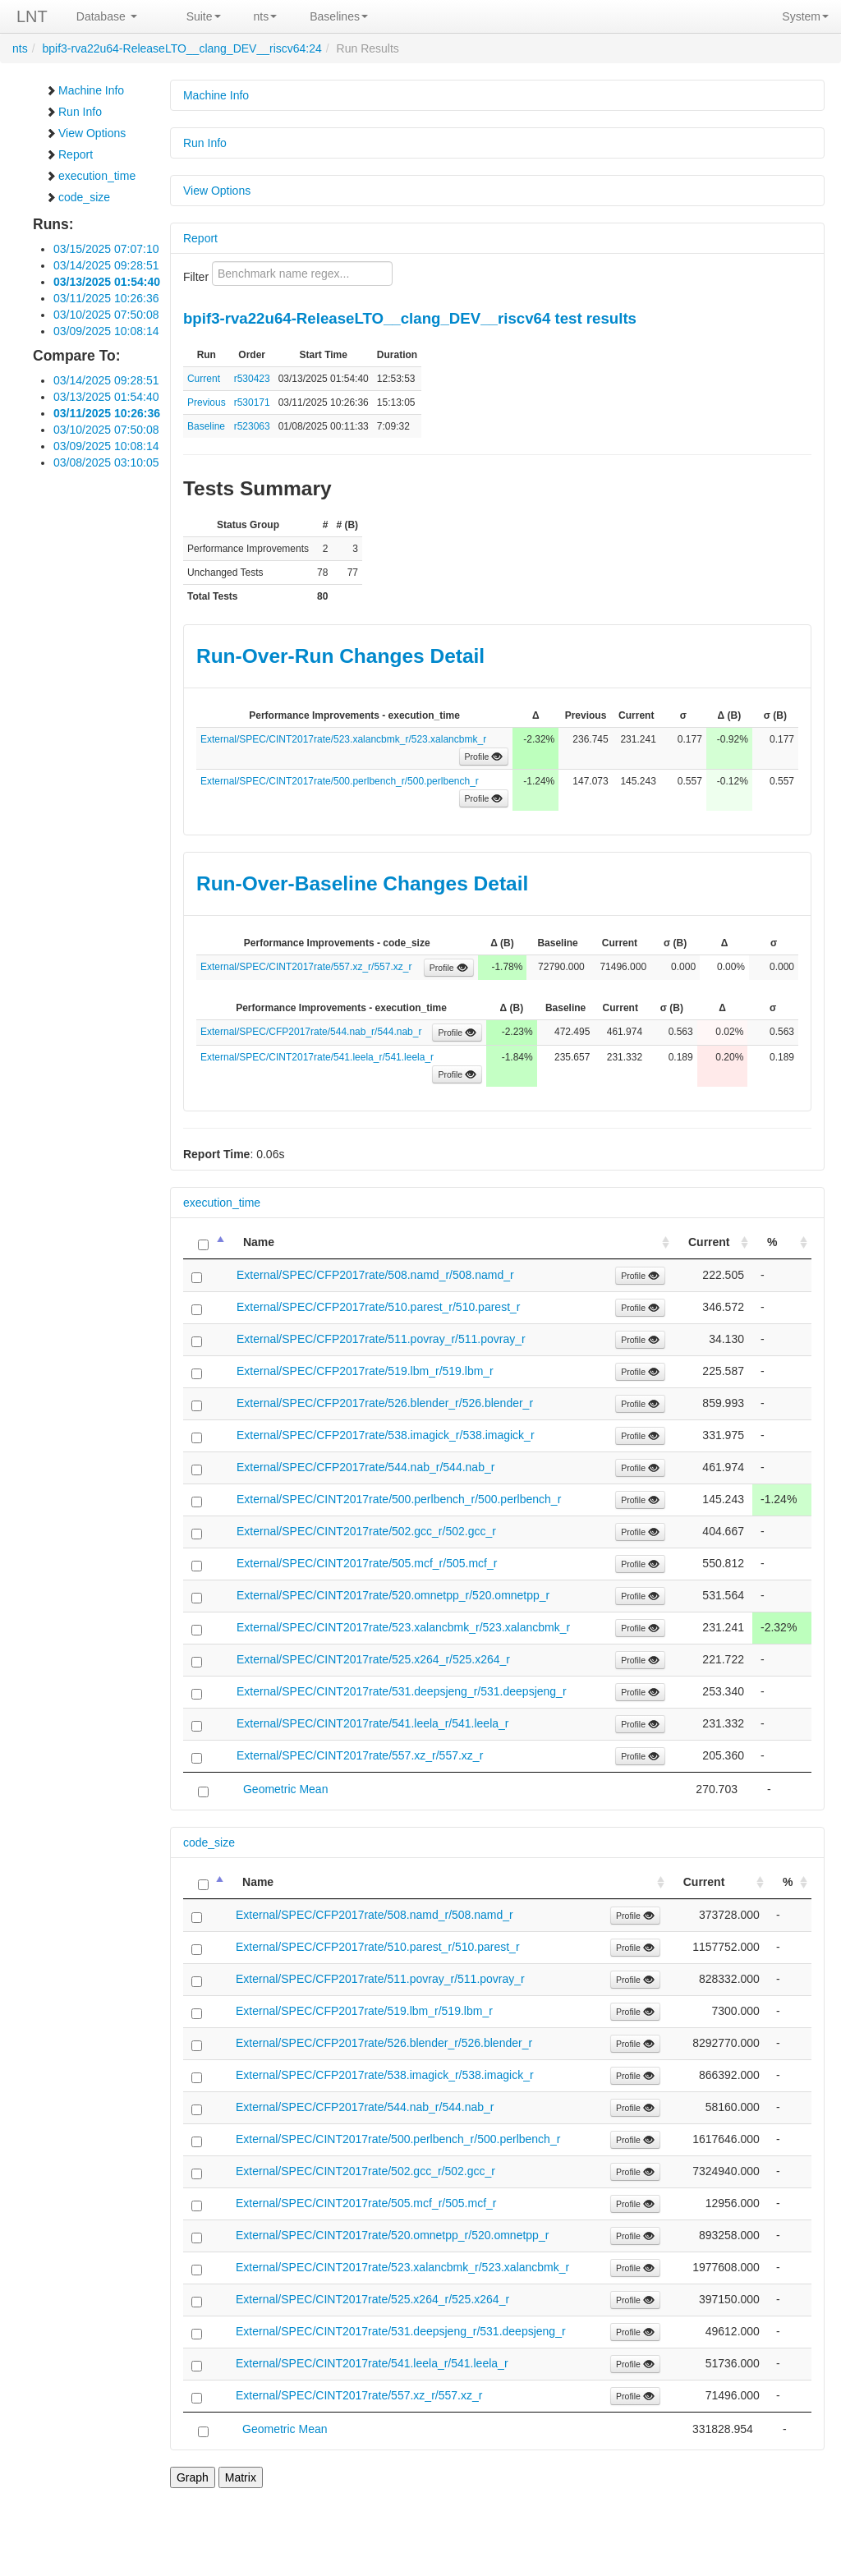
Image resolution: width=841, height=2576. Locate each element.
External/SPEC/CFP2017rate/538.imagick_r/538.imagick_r (386, 1435)
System (805, 16)
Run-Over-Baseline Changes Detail (362, 883)
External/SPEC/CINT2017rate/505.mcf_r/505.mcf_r (367, 1563)
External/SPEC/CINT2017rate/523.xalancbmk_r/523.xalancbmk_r (343, 739)
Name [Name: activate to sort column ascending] (258, 1242)
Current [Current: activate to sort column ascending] (709, 1242)
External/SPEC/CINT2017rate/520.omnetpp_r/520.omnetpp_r (393, 1595)
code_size (77, 197)
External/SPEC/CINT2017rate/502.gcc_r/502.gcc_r (366, 1531)
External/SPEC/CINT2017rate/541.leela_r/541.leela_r (317, 1057)
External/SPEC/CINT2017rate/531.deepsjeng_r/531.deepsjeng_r (402, 1691)
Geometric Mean (285, 1789)
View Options (85, 133)
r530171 (252, 402)
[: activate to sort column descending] (205, 1242)
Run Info (73, 111)
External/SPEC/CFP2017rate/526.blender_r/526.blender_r (385, 1403)
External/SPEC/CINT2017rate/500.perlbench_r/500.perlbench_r (339, 781)
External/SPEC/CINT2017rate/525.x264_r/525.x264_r (373, 1659)
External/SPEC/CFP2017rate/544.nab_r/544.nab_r (311, 1031)
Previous (206, 402)
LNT (32, 16)
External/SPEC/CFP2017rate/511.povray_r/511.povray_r (381, 1339)
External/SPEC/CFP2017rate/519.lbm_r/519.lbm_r (365, 1371)
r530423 (252, 378)
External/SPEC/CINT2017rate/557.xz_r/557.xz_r (305, 967)
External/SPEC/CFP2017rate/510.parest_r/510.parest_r (379, 1306)
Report (69, 154)
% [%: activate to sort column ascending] (772, 1242)
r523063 (252, 426)
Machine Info (84, 90)
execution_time (90, 175)
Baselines (339, 16)
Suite (203, 16)
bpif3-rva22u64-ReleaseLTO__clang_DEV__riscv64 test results (409, 318)
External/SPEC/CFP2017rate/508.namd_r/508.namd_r (375, 1274)
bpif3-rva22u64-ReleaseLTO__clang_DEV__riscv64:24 (181, 48)
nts (266, 16)
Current (203, 378)
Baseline (206, 426)
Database (106, 16)
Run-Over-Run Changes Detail (340, 656)
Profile (484, 756)
